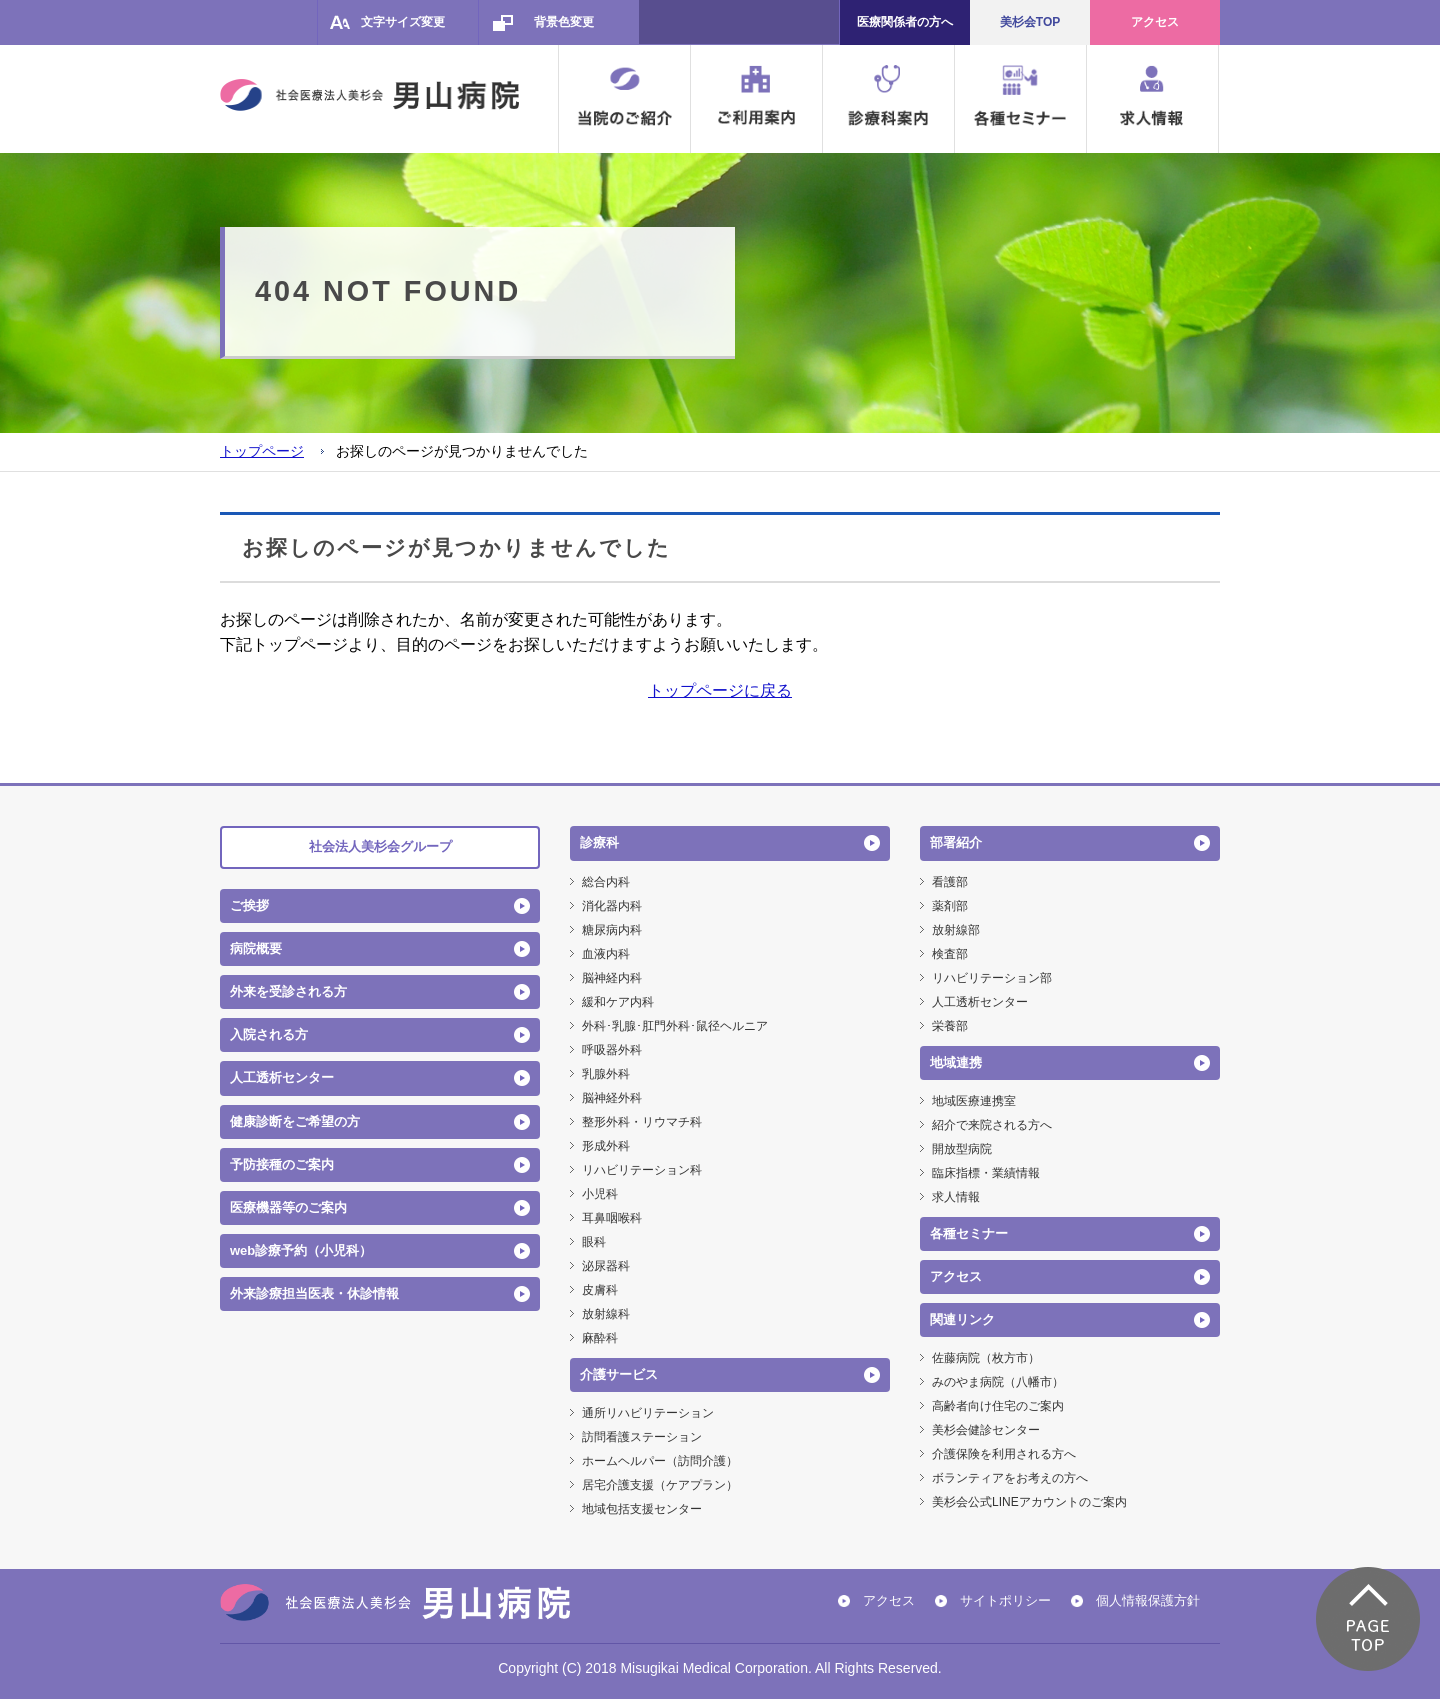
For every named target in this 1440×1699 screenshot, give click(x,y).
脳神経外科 (612, 1098)
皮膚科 (600, 1290)
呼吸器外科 (612, 1050)
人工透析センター (282, 1077)
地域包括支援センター (642, 1509)
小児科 (600, 1194)
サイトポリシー (1005, 1600)
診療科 (599, 842)
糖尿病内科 (612, 930)
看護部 (950, 882)
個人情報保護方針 (1148, 1600)
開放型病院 (962, 1149)
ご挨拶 (249, 905)
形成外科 (606, 1146)
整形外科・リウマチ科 (642, 1122)
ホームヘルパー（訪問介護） (660, 1461)
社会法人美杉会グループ (380, 846)
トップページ (262, 451)
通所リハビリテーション (648, 1413)
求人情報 (956, 1197)
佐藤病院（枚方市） (986, 1358)
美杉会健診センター (986, 1430)
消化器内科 (612, 906)
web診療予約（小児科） (301, 1250)
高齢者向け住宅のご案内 (998, 1406)
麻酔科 (600, 1338)
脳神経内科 (612, 978)
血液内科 (606, 954)
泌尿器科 (606, 1266)
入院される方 (269, 1034)
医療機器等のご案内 (288, 1207)
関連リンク (962, 1319)
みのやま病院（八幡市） (998, 1382)
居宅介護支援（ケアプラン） (660, 1485)
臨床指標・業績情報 (986, 1173)
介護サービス (619, 1374)
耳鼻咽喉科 (612, 1218)
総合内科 (606, 882)
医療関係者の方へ (905, 22)
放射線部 (956, 930)
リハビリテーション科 (642, 1170)
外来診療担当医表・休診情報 (314, 1293)
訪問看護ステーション (642, 1437)
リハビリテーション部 (992, 978)
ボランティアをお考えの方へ (1010, 1478)
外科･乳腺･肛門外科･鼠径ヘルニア (675, 1026)
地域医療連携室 (974, 1101)
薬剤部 (950, 906)
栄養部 (950, 1026)
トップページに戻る (720, 690)
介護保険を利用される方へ (1004, 1454)
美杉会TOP (1030, 22)
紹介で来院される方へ (992, 1125)
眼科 (594, 1242)
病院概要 (256, 948)
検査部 (950, 954)
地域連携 (956, 1062)
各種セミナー (969, 1233)
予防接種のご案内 (282, 1164)
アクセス (1155, 22)
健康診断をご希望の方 (295, 1121)
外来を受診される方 (288, 991)
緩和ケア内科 (618, 1002)
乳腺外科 (606, 1074)
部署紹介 (956, 842)
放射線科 (606, 1314)
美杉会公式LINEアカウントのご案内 (1029, 1502)
